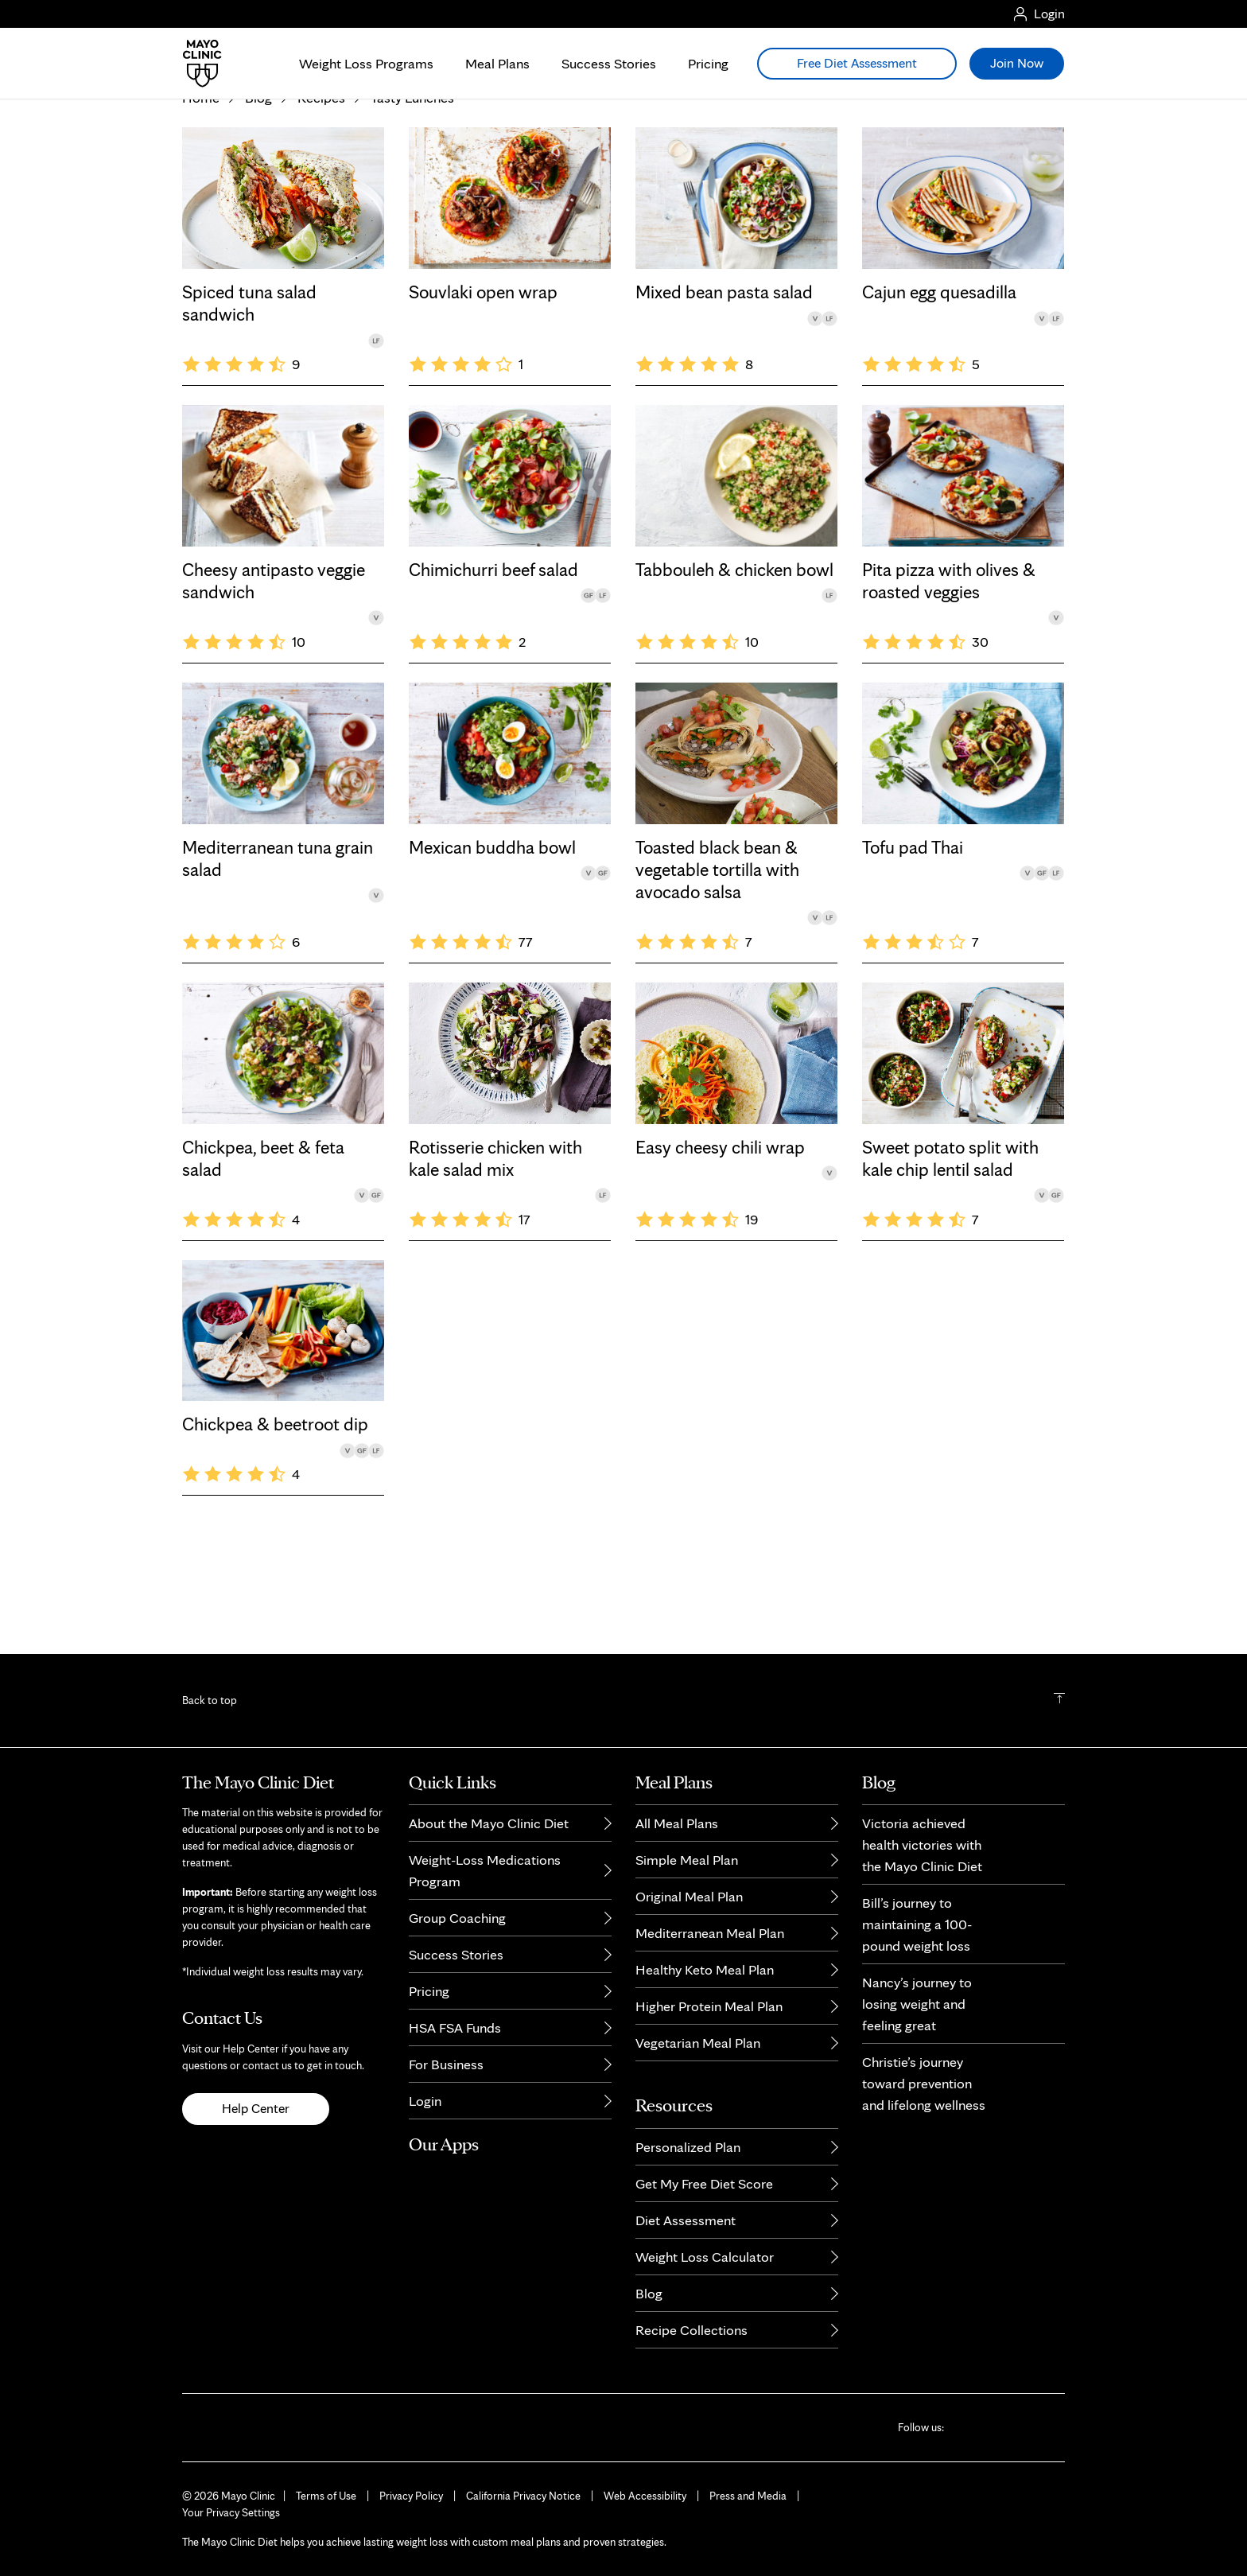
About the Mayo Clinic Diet (489, 1823)
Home (200, 197)
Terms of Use (326, 2495)
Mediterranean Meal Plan (709, 1932)
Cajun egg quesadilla (939, 391)
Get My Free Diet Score (704, 2183)
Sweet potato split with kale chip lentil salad (950, 1257)
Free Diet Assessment (857, 63)
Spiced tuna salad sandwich (249, 402)
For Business (446, 2064)
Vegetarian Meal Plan (697, 2042)
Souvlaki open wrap (483, 391)
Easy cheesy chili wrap (720, 1246)
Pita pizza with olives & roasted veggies (948, 680)
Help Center (255, 2108)
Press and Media (748, 2495)
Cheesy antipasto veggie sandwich (273, 680)
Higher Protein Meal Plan (709, 2006)
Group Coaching (457, 1917)
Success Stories (608, 63)
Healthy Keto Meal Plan (704, 1969)
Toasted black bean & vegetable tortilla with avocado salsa (717, 969)
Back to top (209, 1700)
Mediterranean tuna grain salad (277, 958)
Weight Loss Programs (366, 63)
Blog (258, 197)
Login (425, 2100)
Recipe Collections (691, 2329)
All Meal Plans (676, 1823)
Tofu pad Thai (912, 947)
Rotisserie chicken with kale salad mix (495, 1257)
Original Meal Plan (689, 1896)
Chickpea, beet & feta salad (263, 1257)
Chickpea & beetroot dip (275, 1523)
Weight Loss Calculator (704, 2256)
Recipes (321, 197)
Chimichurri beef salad (493, 669)
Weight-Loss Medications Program (485, 1870)
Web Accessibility (645, 2495)
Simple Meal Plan (686, 1859)
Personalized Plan (687, 2146)
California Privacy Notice (523, 2495)
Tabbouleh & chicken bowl (734, 669)
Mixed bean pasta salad (724, 391)
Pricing (708, 63)
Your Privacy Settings (231, 2512)
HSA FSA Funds (455, 2027)
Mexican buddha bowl (492, 947)
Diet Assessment (685, 2220)
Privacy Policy (411, 2495)
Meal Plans (497, 63)
